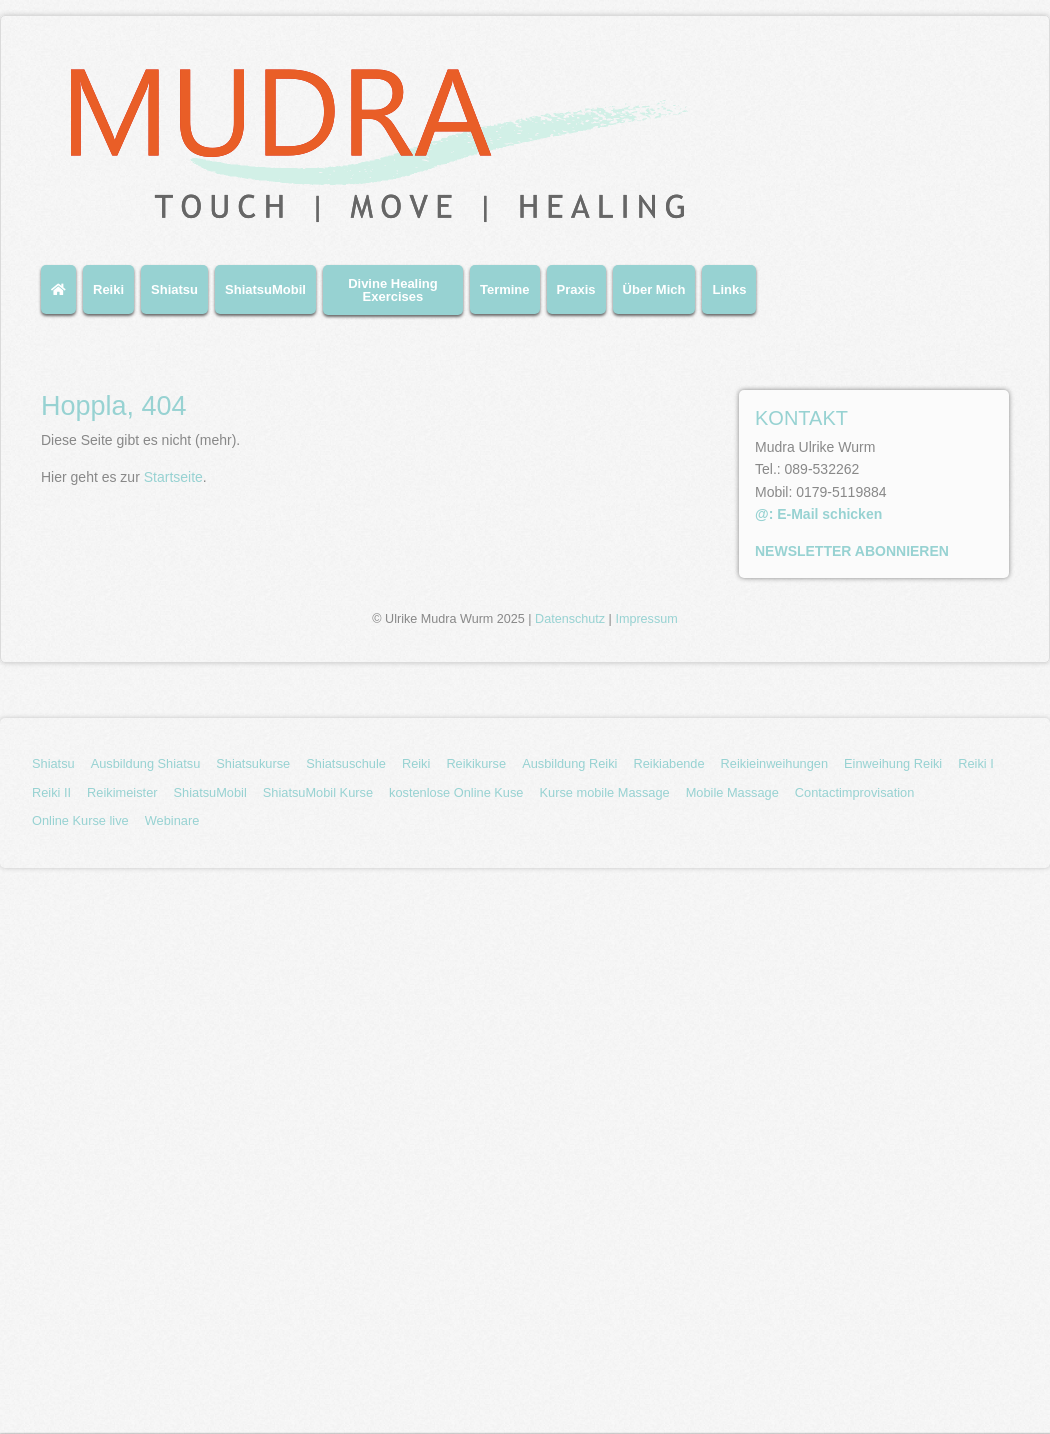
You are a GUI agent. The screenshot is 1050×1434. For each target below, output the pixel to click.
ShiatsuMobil (265, 289)
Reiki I (976, 763)
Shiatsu (174, 289)
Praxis (576, 289)
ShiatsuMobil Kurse (318, 792)
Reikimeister (122, 792)
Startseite (173, 477)
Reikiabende (668, 763)
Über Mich (654, 289)
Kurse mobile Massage (604, 792)
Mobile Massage (732, 792)
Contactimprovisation (855, 792)
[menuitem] (62, 297)
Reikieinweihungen (774, 763)
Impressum (646, 619)
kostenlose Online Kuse (456, 792)
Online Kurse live (80, 820)
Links (729, 289)
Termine (505, 289)
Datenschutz (570, 619)
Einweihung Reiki (893, 763)
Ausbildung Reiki (569, 763)
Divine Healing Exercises (393, 290)
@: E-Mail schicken (818, 514)
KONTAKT (801, 418)
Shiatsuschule (346, 763)
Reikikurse (476, 763)
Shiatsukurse (253, 763)
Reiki (108, 289)
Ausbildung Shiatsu (146, 763)
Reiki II (51, 792)
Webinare (172, 820)
